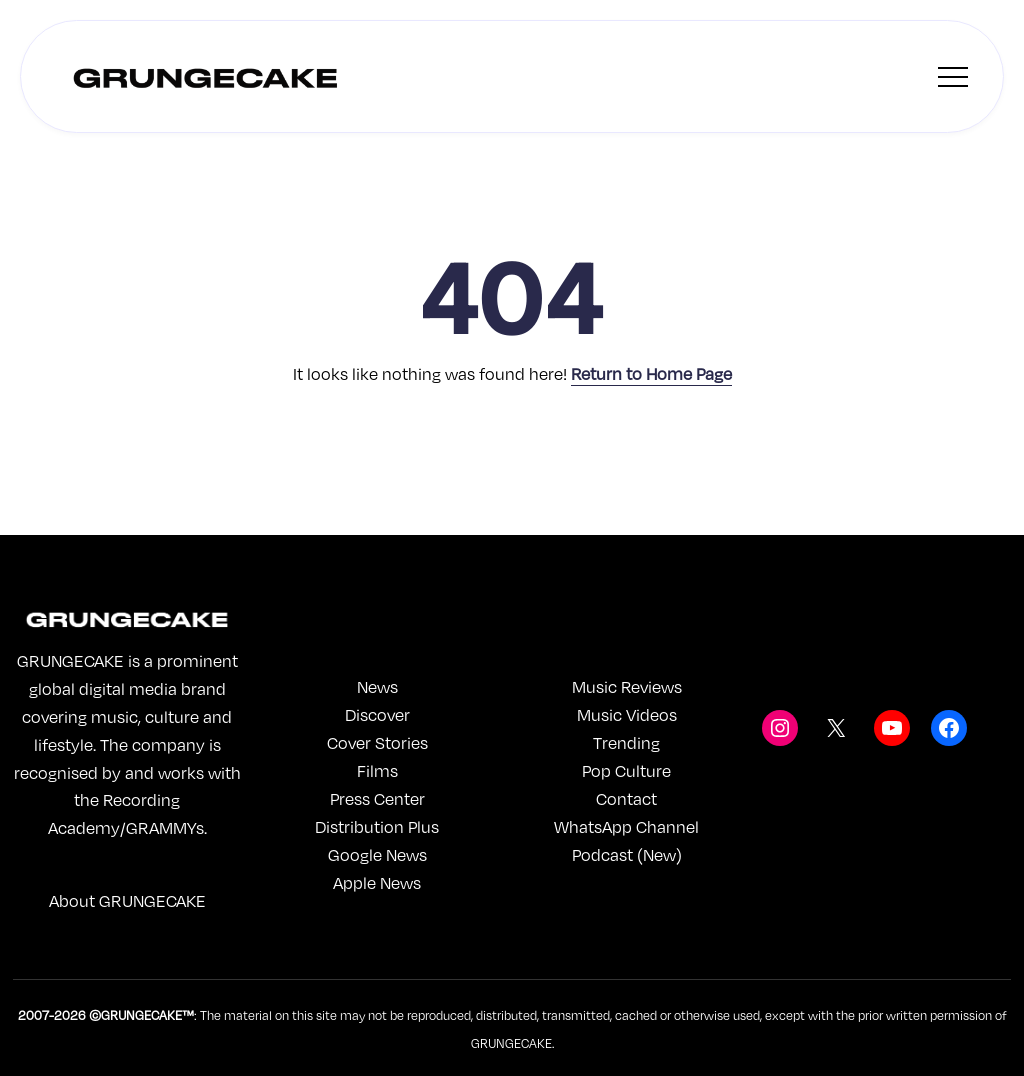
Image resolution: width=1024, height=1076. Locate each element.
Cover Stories (377, 742)
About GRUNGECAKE (127, 900)
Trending (626, 742)
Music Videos (627, 714)
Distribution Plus (377, 826)
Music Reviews (627, 686)
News (377, 686)
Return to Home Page (651, 373)
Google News (377, 854)
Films (377, 770)
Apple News (377, 882)
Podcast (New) (627, 854)
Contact (626, 798)
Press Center (377, 798)
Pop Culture (626, 770)
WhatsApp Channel (626, 826)
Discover (377, 714)
